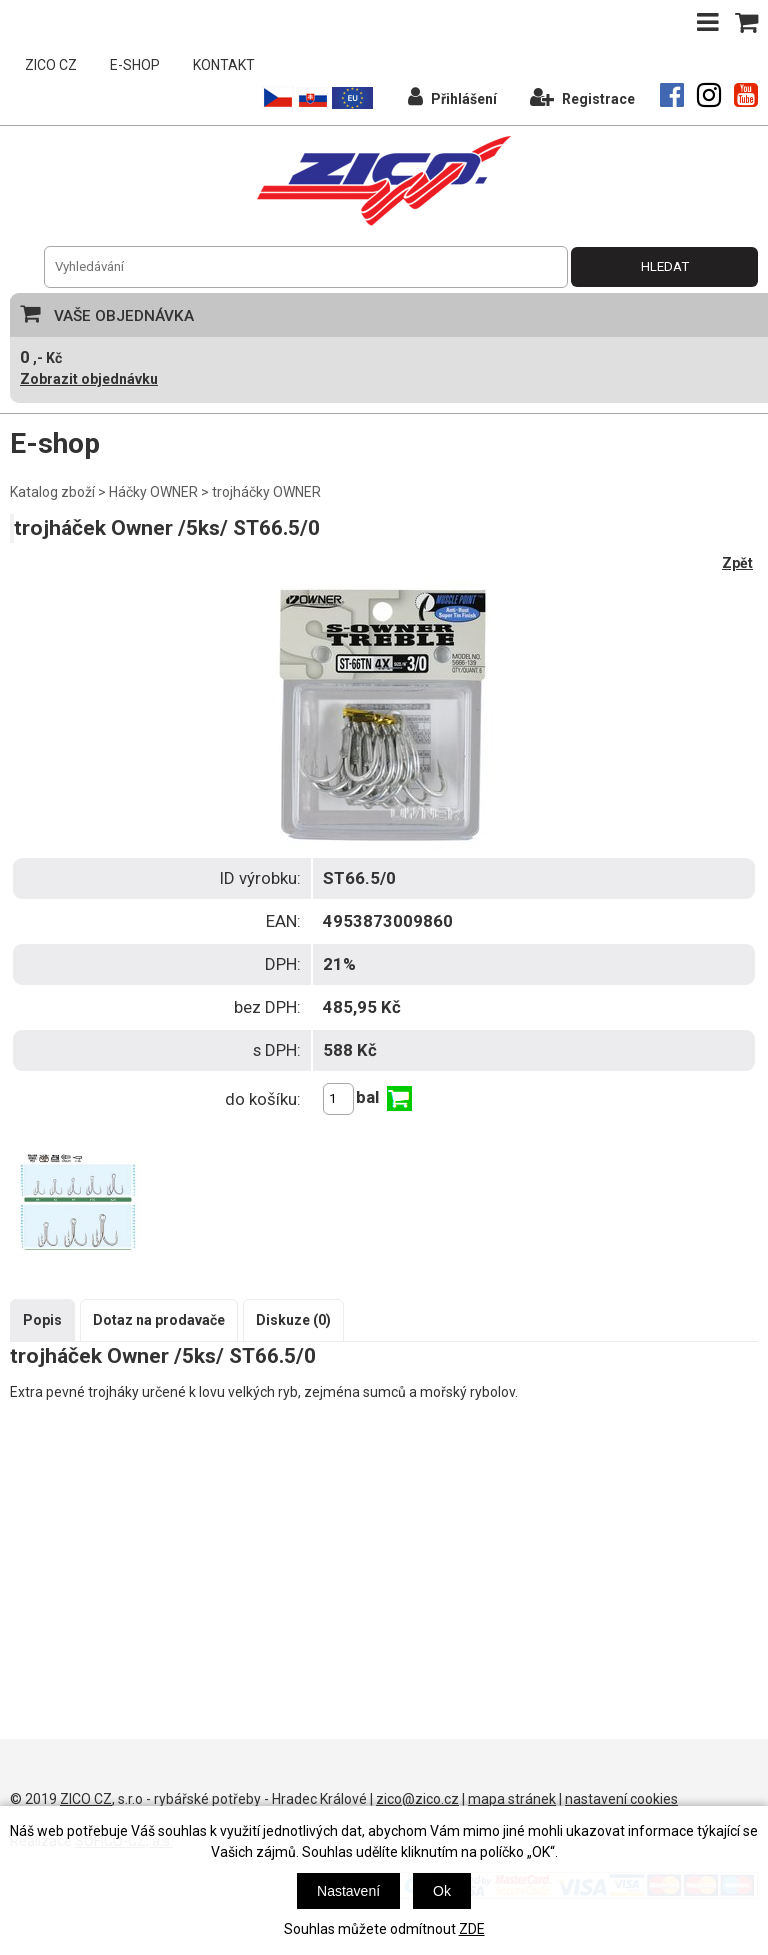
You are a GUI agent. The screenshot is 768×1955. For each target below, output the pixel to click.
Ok (442, 1891)
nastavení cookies (621, 1799)
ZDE (472, 1929)
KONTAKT (224, 65)
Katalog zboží (52, 492)
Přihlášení (452, 96)
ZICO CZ (51, 65)
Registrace (582, 96)
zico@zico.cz (417, 1799)
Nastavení (348, 1891)
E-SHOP (135, 65)
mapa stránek (512, 1799)
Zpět (737, 563)
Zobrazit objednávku (89, 379)
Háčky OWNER (153, 492)
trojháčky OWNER (266, 492)
